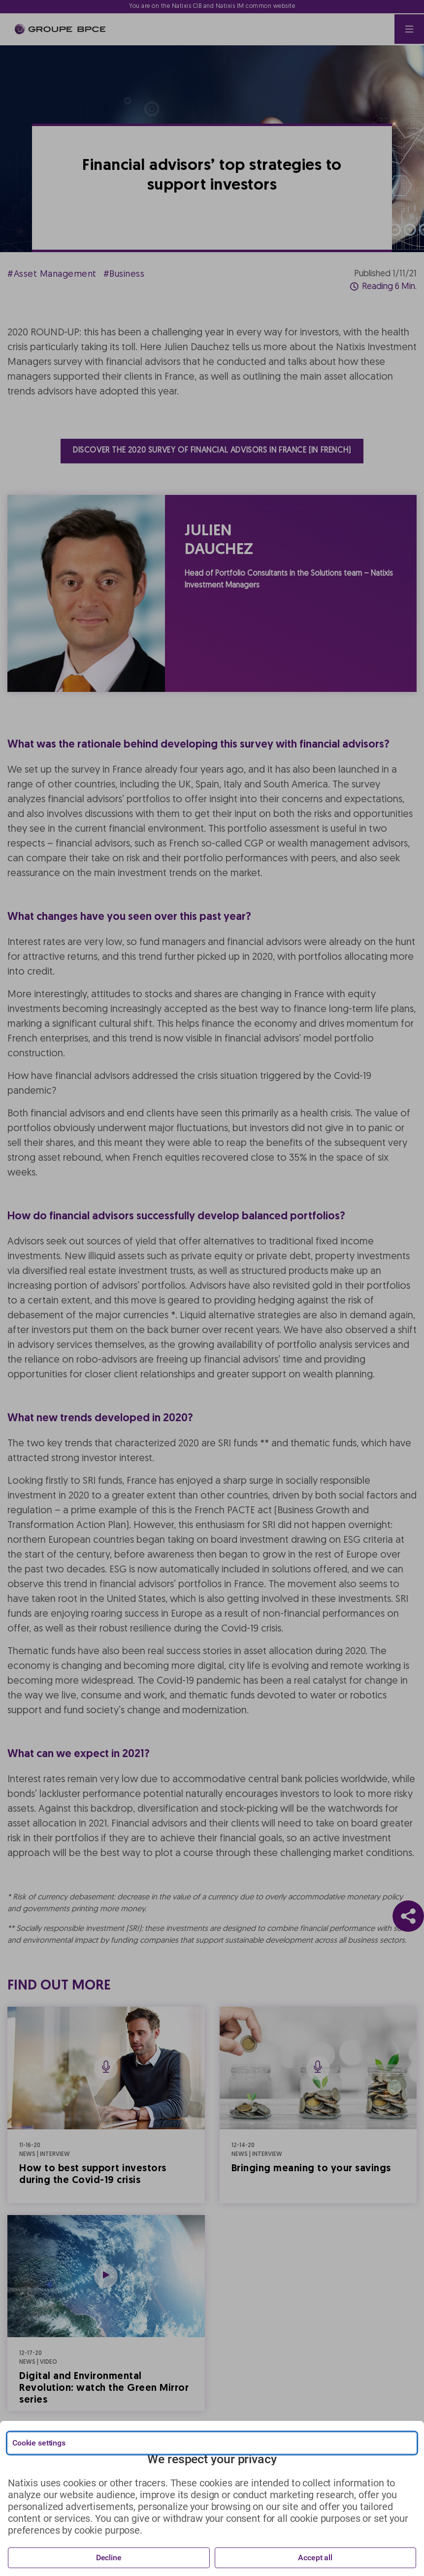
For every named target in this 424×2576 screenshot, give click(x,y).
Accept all (315, 2557)
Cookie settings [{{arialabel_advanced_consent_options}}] (38, 2442)
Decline (109, 2557)
